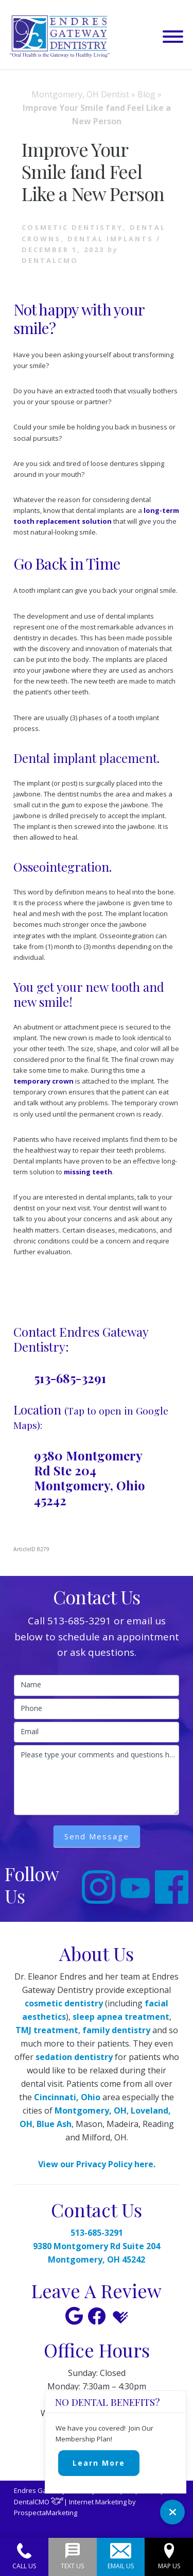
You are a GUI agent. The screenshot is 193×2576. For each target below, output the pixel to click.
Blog (146, 94)
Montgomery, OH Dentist (80, 94)
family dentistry (116, 2030)
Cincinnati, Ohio (67, 2097)
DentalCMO (39, 2501)
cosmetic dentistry (64, 2003)
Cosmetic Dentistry (72, 227)
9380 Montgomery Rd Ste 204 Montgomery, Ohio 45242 (89, 1477)
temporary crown (43, 1081)
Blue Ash (54, 2124)
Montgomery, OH (91, 2110)
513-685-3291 (70, 1378)
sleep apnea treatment (121, 2016)
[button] (173, 36)
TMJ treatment (46, 2030)
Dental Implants (110, 238)
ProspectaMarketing (45, 2512)
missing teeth (88, 1171)
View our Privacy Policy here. (96, 2164)
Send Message (96, 1836)
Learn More (99, 2463)
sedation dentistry (74, 2057)
